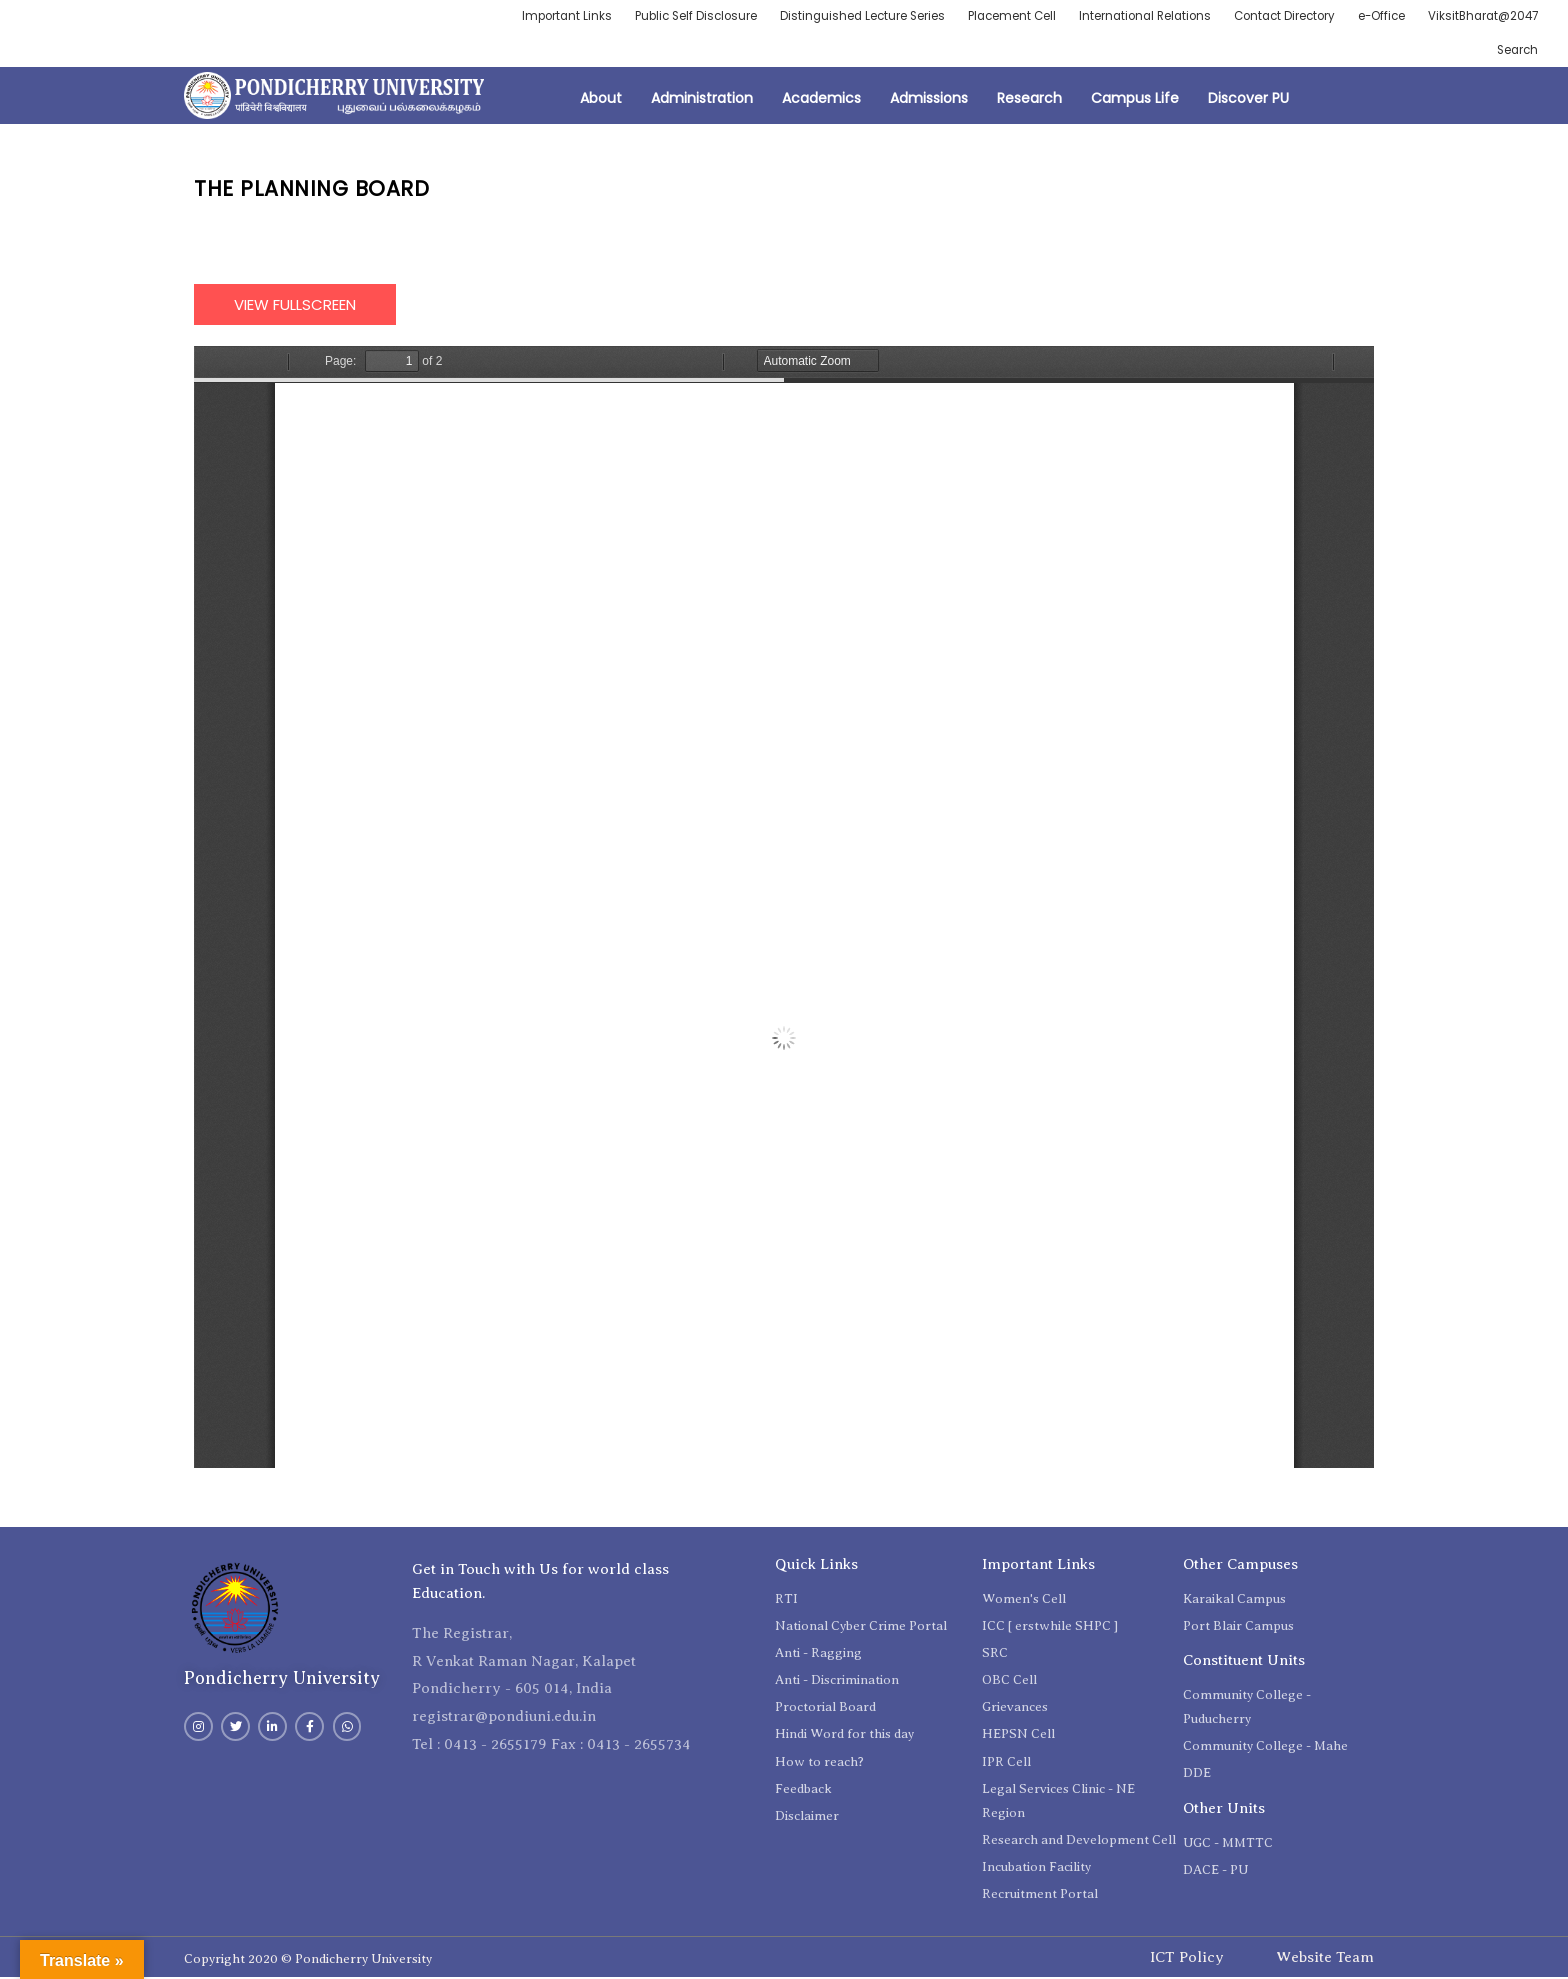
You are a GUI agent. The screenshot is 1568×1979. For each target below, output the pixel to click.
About (601, 100)
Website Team (1325, 1958)
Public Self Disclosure (667, 16)
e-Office (1375, 16)
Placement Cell (991, 16)
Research (1029, 100)
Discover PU (1248, 100)
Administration (702, 100)
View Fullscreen (295, 305)
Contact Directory (1274, 16)
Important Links (534, 16)
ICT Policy (1187, 1958)
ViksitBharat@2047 (1480, 16)
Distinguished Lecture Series (838, 16)
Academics (821, 100)
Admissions (929, 100)
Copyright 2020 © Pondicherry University (308, 1960)
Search (1516, 50)
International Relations (1129, 16)
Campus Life (1135, 100)
